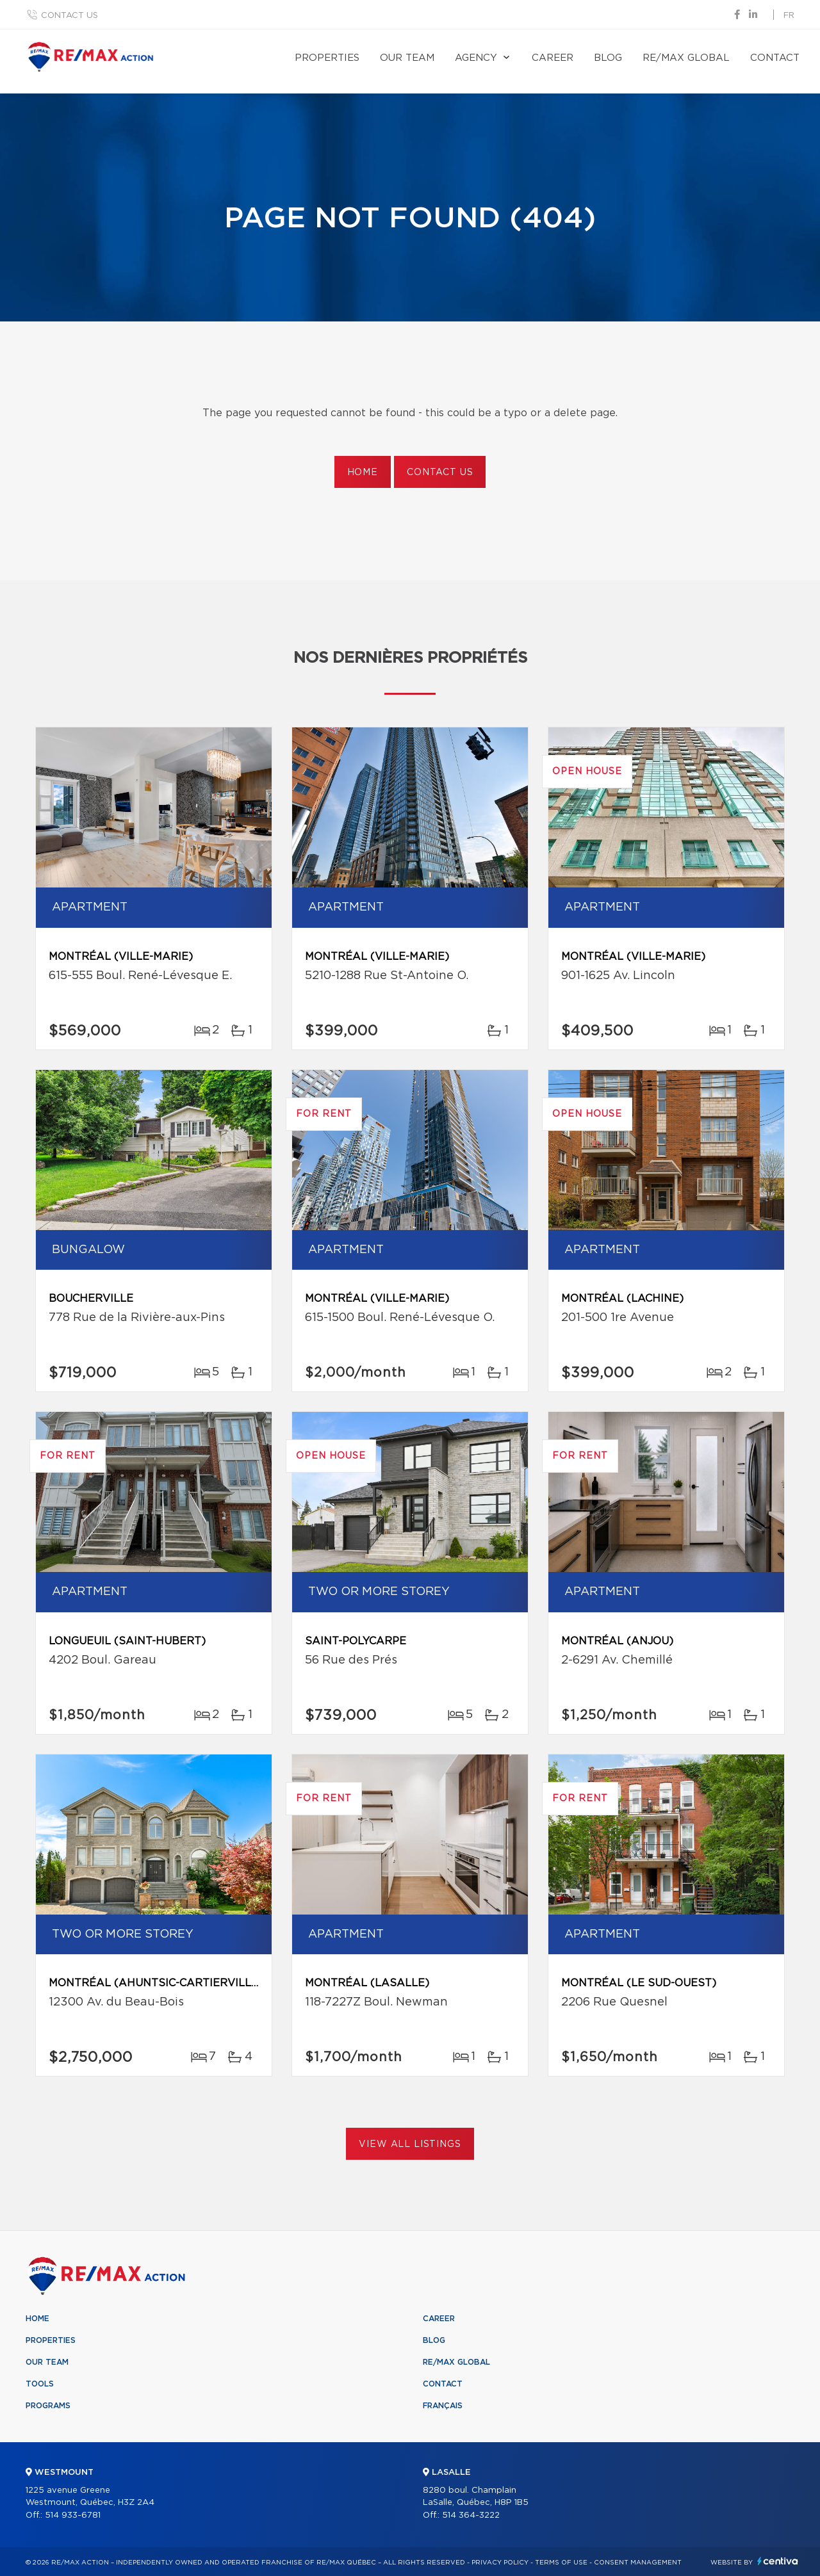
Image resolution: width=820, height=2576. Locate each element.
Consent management (638, 2562)
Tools (40, 2384)
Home (362, 472)
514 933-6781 (73, 2515)
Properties (327, 58)
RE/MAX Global (686, 58)
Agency (476, 58)
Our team (407, 58)
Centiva (777, 2561)
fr (788, 16)
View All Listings (410, 2144)
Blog (608, 58)
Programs (48, 2406)
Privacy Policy (500, 2562)
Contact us (69, 16)
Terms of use (561, 2562)
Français (443, 2406)
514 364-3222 (471, 2515)
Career (552, 58)
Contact (775, 58)
